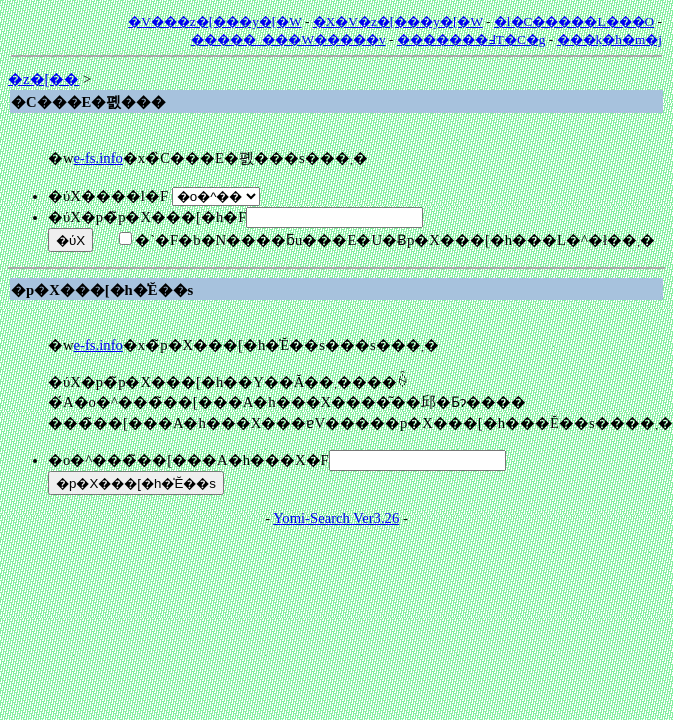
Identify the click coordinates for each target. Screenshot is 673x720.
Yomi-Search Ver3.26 (336, 518)
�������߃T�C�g (471, 39)
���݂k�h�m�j (609, 39)
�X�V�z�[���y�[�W (398, 21)
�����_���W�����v (288, 39)
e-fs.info (98, 158)
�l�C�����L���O (574, 21)
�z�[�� (43, 79)
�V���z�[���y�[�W (214, 21)
